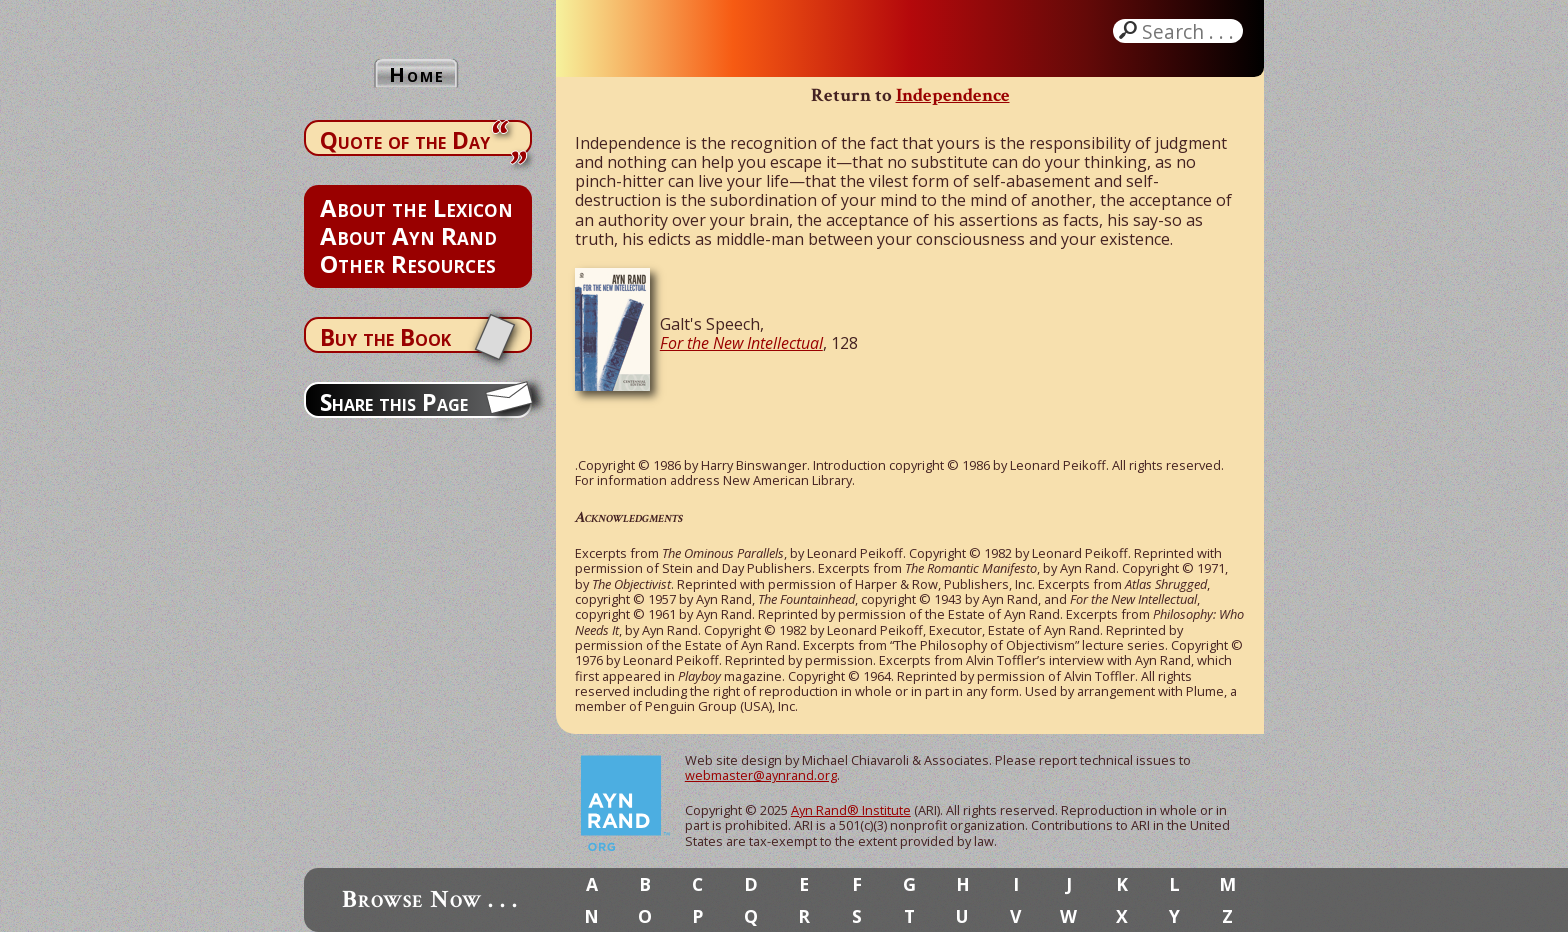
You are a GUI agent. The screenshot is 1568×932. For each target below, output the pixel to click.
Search (1190, 31)
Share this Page (394, 402)
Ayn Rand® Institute (851, 810)
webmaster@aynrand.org (761, 775)
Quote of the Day (405, 140)
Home (417, 74)
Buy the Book (385, 337)
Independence (953, 95)
